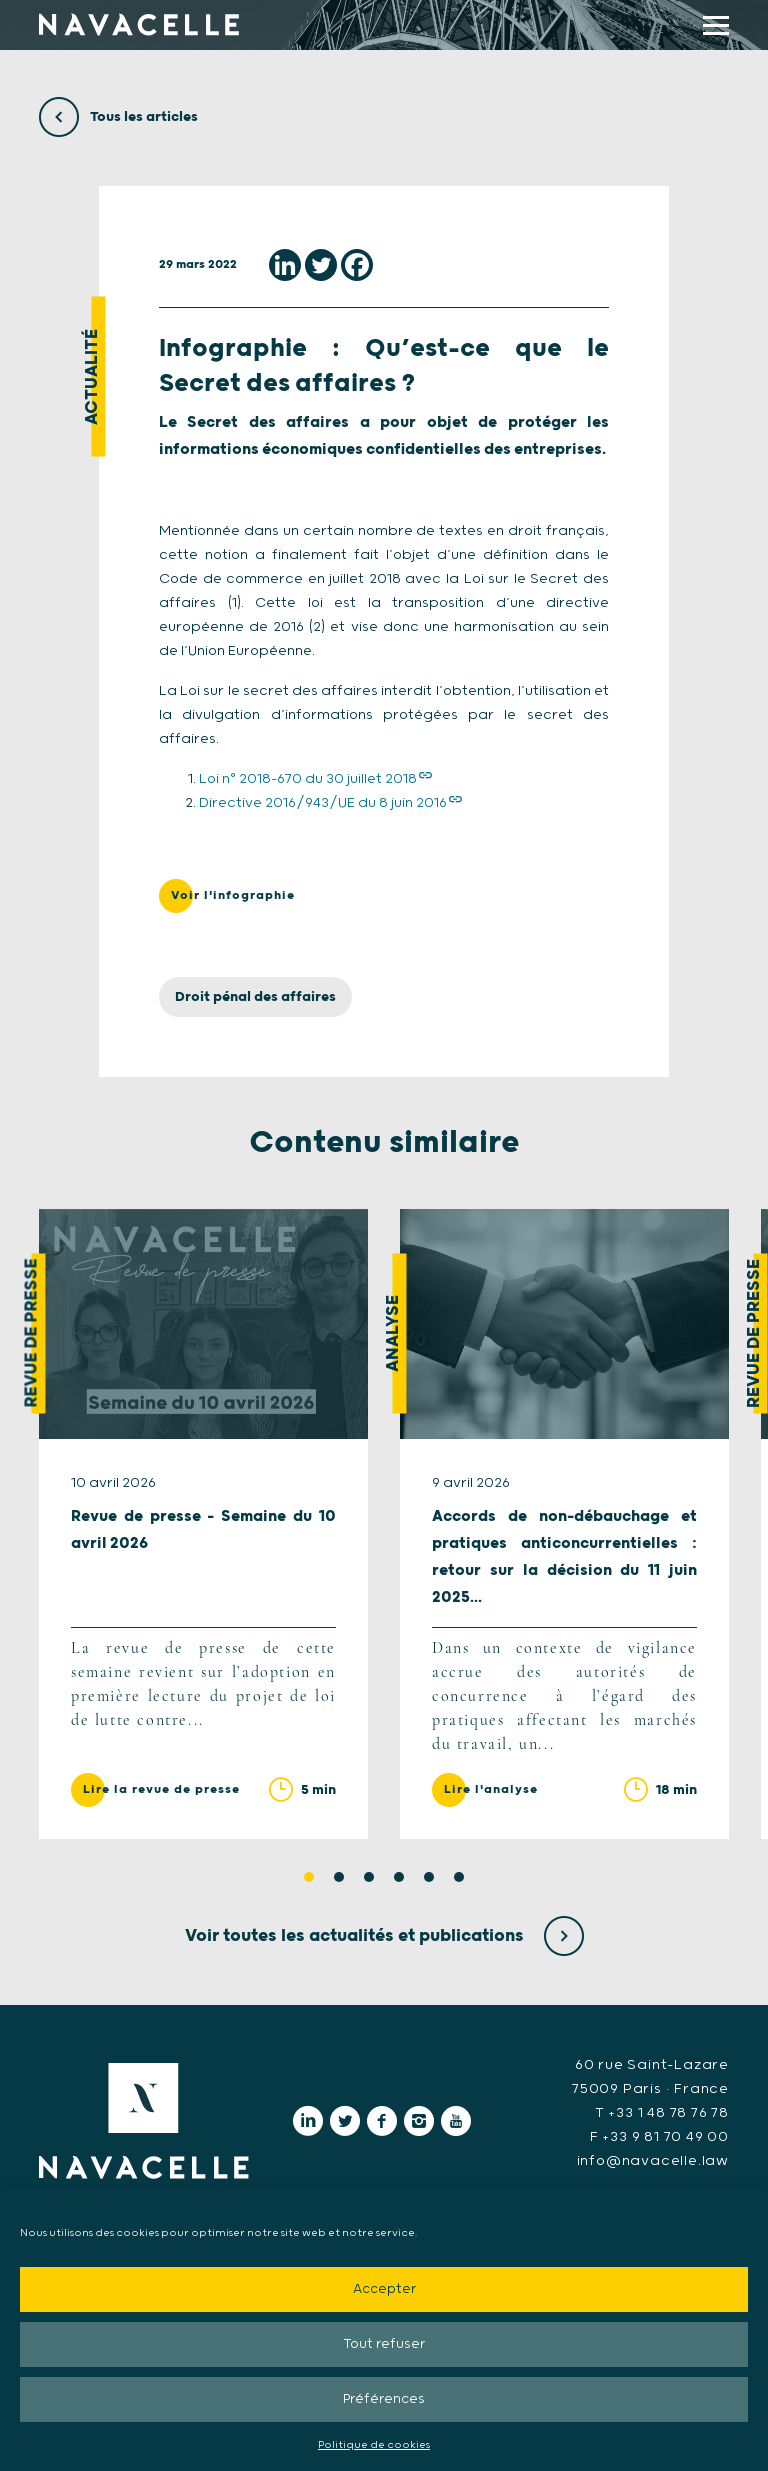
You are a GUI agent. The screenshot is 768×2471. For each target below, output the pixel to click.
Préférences (384, 2399)
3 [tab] (369, 1877)
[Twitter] (321, 265)
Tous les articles (118, 117)
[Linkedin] (285, 265)
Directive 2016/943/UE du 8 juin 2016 (323, 803)
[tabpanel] (203, 1524)
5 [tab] (429, 1877)
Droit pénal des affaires (255, 997)
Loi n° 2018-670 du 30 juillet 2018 (308, 779)
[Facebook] (357, 265)
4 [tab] (399, 1877)
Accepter (384, 2289)
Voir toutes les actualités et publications (384, 1936)
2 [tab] (339, 1877)
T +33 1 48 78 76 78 (662, 2113)
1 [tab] (309, 1877)
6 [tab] (459, 1877)
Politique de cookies (374, 2445)
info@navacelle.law (653, 2161)
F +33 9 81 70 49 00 (659, 2137)
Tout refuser (384, 2344)
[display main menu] (716, 25)
